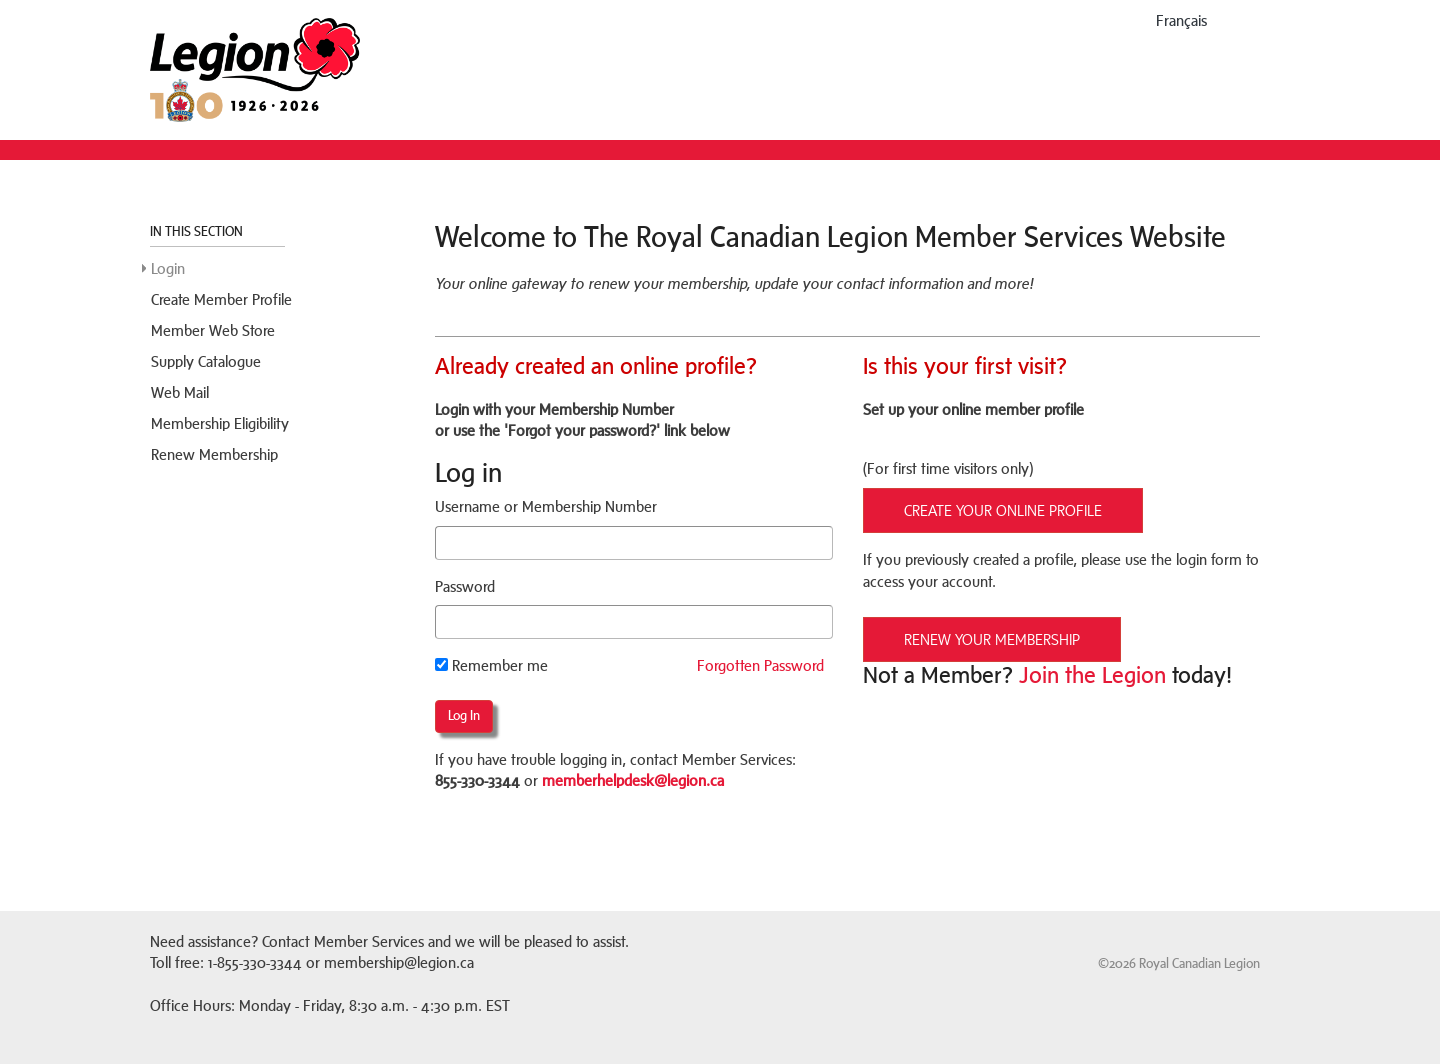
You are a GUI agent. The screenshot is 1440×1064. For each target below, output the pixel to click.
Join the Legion (1092, 675)
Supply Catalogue (206, 361)
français (1181, 20)
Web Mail (180, 392)
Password (465, 586)
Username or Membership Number (546, 506)
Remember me (491, 665)
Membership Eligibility (220, 423)
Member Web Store (213, 330)
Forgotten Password (760, 665)
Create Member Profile (221, 299)
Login (168, 268)
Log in (464, 715)
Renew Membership (214, 454)
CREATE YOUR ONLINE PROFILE (1003, 510)
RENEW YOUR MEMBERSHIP (992, 639)
